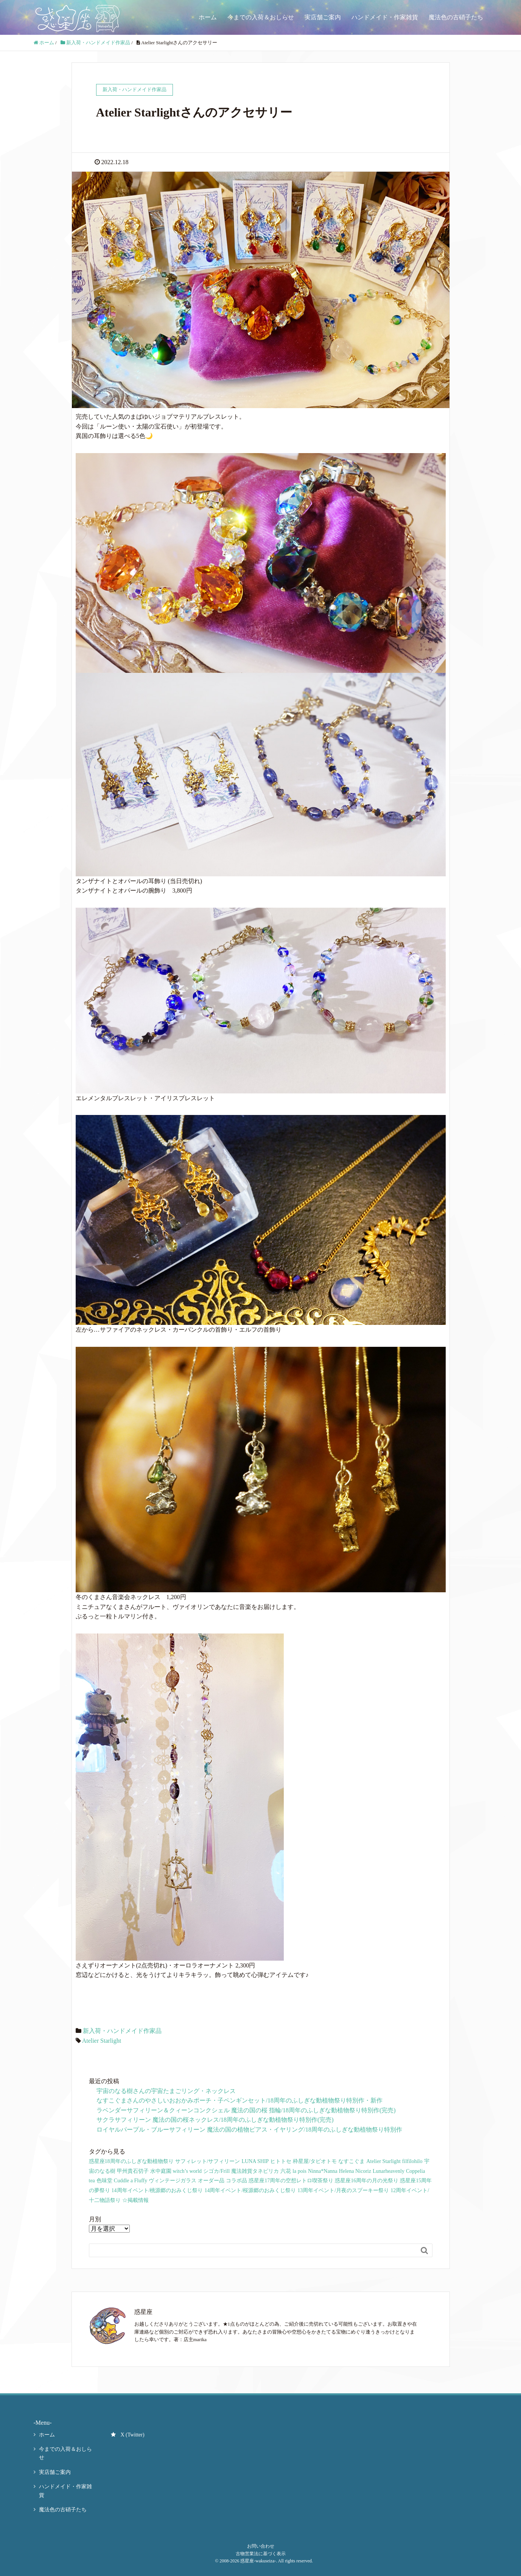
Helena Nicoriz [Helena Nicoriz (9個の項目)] (355, 2171)
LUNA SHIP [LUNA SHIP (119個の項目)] (255, 2161)
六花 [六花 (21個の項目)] (285, 2171)
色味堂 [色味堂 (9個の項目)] (104, 2180)
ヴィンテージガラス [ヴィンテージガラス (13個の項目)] (172, 2180)
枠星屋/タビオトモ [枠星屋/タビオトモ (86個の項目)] (315, 2161)
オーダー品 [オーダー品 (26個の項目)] (211, 2180)
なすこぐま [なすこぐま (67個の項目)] (351, 2161)
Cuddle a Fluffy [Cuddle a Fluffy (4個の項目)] (130, 2180)
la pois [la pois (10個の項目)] (299, 2171)
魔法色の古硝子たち (456, 17)
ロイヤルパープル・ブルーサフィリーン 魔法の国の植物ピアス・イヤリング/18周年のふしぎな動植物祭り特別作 (249, 2129)
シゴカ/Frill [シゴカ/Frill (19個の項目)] (216, 2171)
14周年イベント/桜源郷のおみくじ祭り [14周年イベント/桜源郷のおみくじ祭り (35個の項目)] (250, 2190)
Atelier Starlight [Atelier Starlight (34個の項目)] (383, 2161)
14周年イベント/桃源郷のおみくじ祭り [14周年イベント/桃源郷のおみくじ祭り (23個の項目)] (157, 2190)
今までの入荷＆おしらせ (260, 17)
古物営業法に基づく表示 (261, 2553)
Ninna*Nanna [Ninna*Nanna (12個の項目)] (322, 2171)
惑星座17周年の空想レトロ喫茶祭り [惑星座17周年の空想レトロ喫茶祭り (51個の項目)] (291, 2180)
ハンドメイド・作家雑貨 (384, 17)
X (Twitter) (127, 2435)
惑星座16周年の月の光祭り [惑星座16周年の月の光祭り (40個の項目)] (366, 2180)
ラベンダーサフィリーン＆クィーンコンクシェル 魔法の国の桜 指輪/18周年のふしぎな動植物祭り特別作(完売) (246, 2110)
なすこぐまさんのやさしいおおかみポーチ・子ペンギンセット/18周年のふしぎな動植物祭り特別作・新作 (239, 2100)
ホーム (208, 17)
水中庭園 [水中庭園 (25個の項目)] (160, 2171)
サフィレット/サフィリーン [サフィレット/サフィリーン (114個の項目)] (207, 2161)
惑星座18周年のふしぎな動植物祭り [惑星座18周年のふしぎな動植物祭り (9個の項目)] (131, 2161)
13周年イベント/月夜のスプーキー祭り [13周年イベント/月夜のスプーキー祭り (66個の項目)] (343, 2190)
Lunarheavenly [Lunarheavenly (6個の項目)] (388, 2171)
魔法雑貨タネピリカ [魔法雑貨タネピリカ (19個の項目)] (255, 2171)
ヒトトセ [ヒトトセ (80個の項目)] (280, 2161)
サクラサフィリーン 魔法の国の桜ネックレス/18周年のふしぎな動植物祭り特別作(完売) (215, 2119)
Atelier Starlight (101, 2040)
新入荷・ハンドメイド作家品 (122, 2031)
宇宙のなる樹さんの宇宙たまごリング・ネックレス (166, 2091)
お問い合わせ (260, 2546)
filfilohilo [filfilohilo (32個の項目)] (412, 2161)
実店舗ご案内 (323, 17)
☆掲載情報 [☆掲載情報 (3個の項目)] (135, 2200)
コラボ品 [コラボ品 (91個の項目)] (236, 2180)
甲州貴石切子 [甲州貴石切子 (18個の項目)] (133, 2171)
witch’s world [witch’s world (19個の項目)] (187, 2171)
